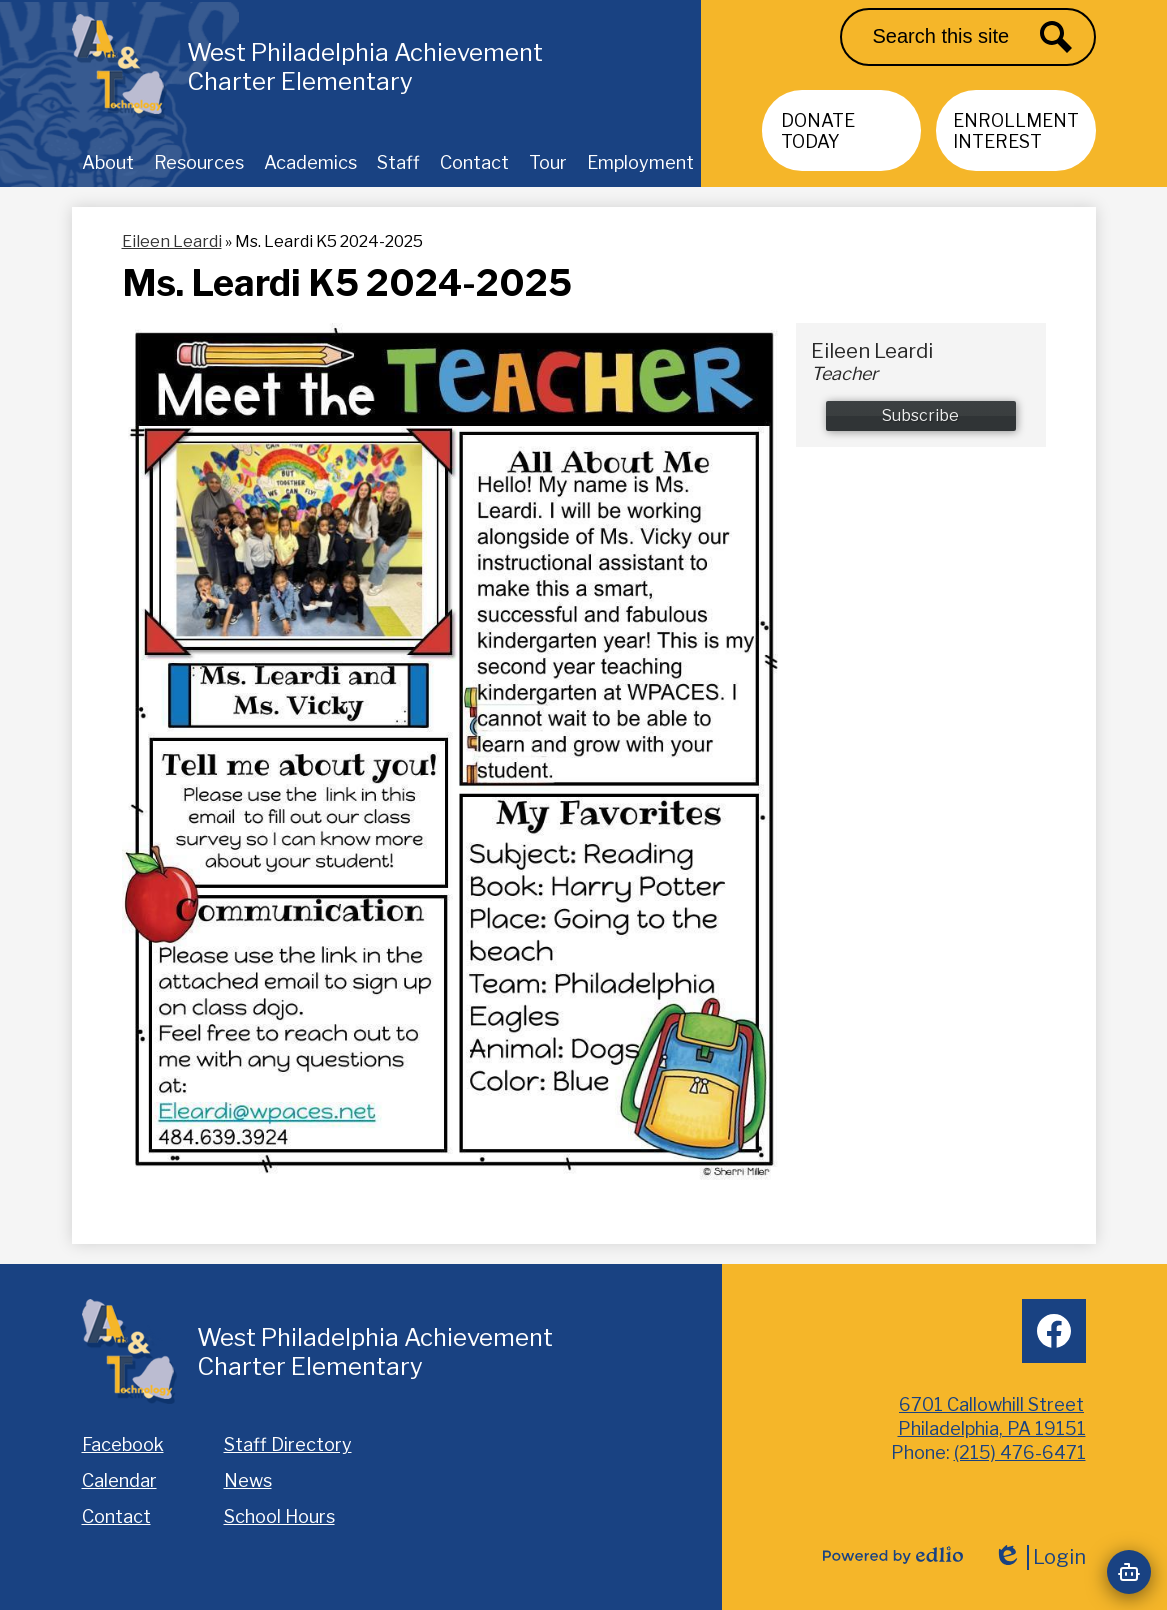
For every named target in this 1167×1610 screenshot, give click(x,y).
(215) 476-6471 (1020, 1452)
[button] (108, 162)
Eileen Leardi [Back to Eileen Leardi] (172, 241)
